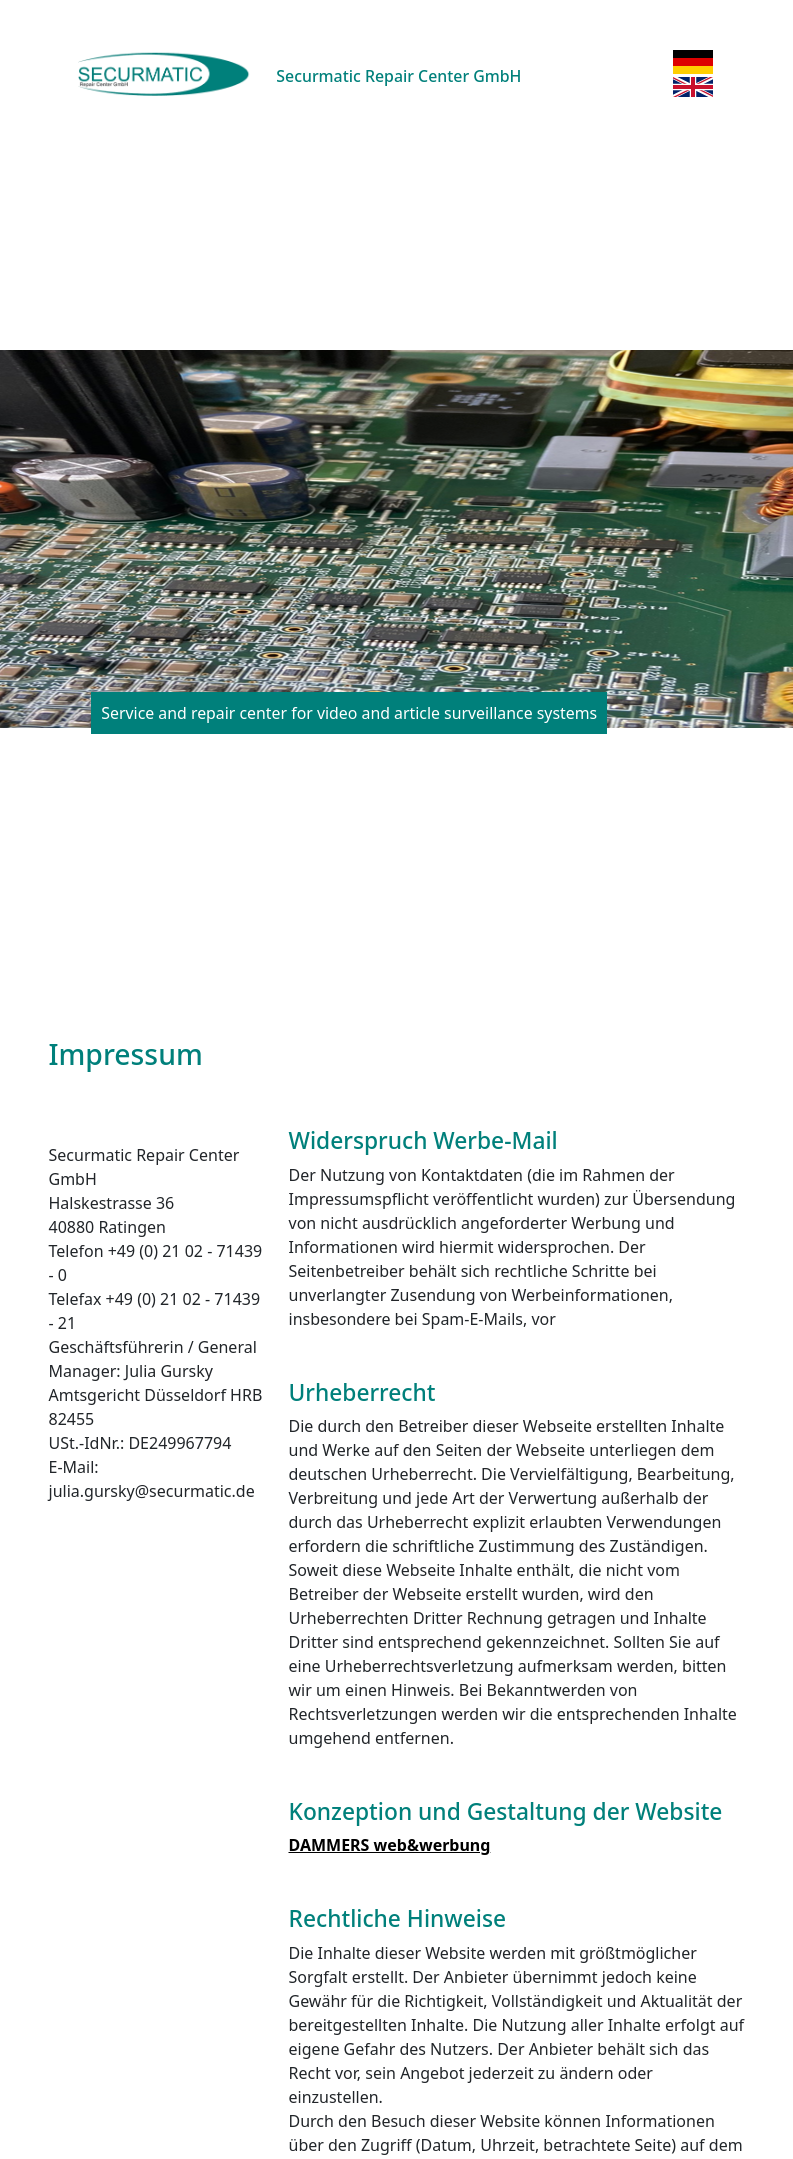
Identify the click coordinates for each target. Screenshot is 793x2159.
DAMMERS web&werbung (390, 1845)
